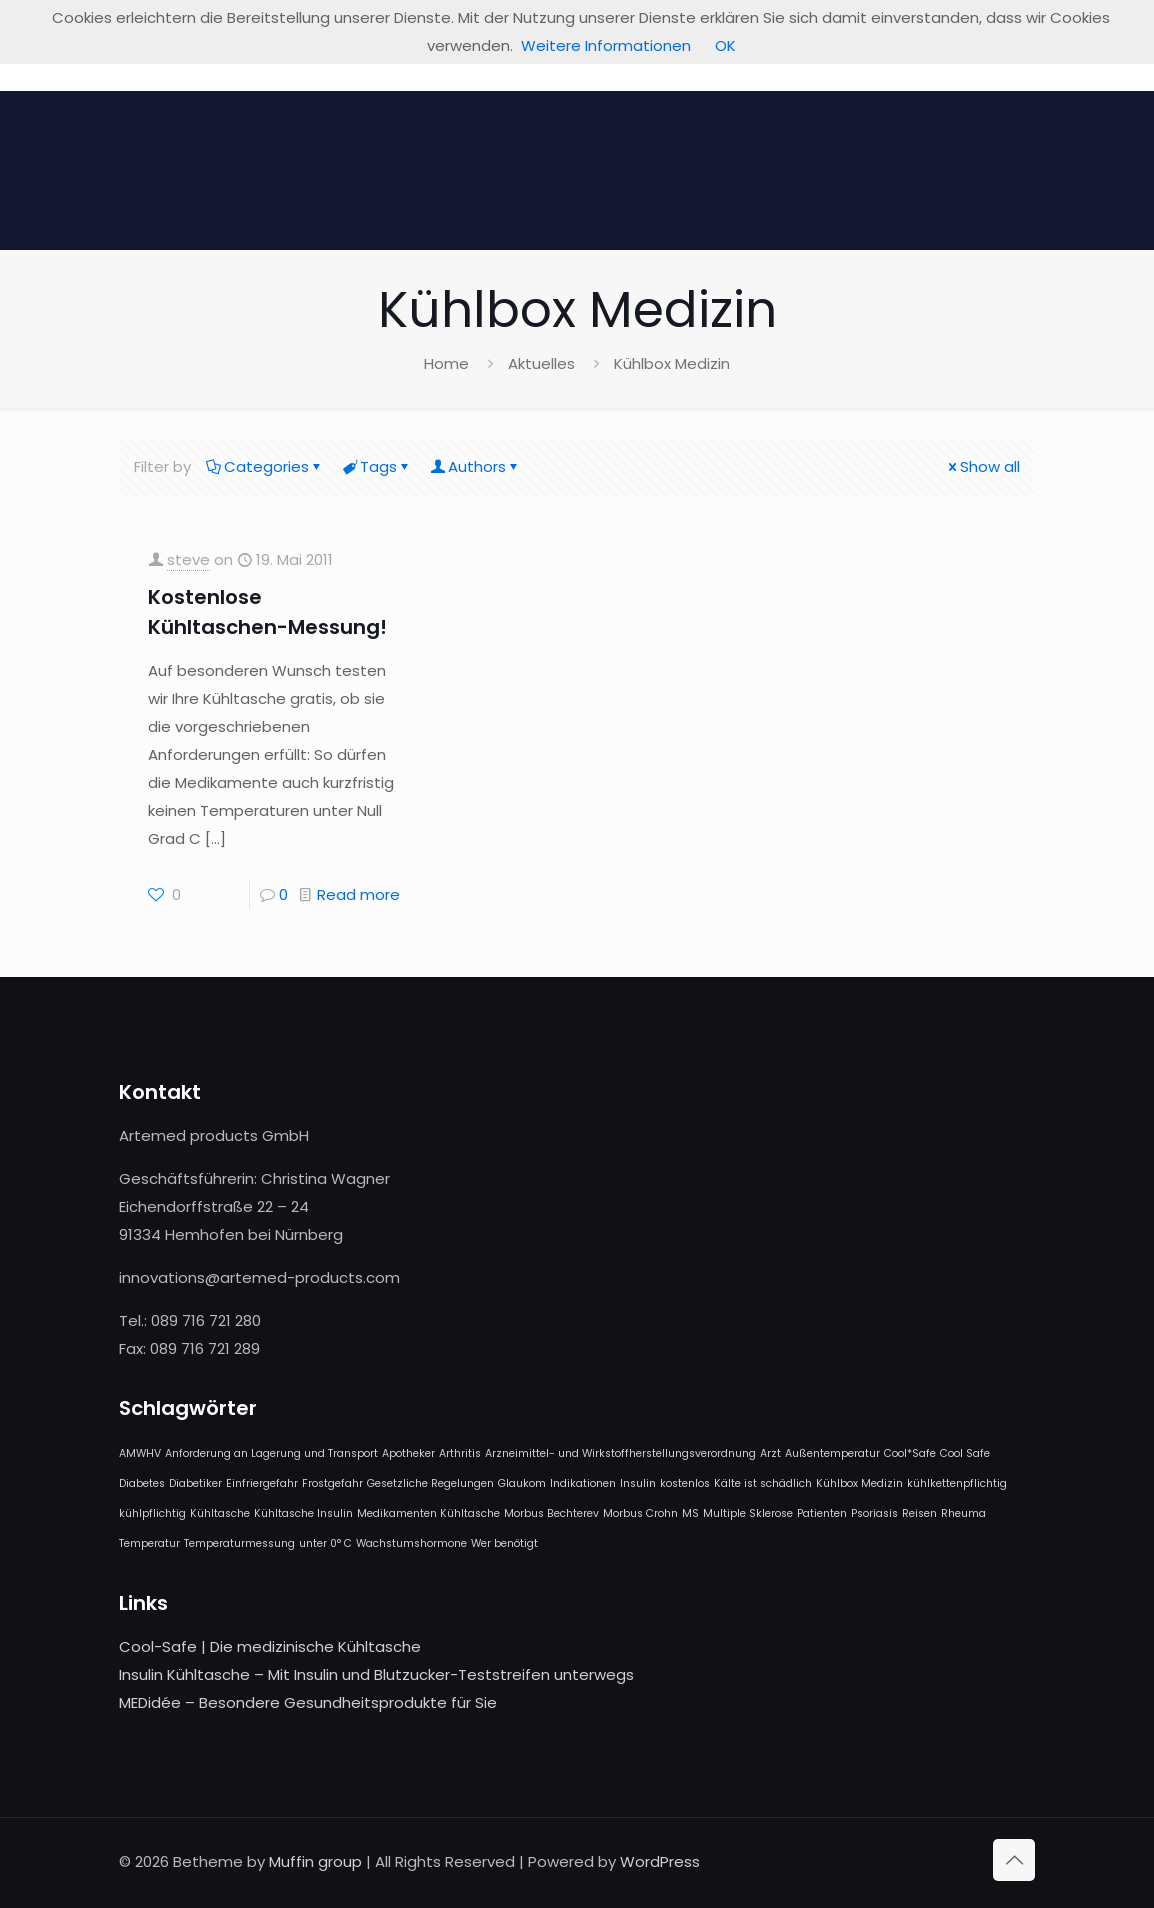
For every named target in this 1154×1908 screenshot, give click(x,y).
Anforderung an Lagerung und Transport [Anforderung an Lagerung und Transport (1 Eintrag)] (271, 1453)
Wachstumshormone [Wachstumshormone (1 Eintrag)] (411, 1543)
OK (725, 45)
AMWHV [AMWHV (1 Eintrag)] (140, 1453)
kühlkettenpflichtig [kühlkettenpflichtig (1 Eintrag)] (957, 1483)
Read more (358, 894)
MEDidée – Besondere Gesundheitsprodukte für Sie (308, 1702)
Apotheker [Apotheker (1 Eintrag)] (408, 1453)
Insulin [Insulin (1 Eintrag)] (638, 1483)
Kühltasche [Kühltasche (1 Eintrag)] (220, 1513)
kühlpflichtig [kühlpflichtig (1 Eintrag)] (152, 1513)
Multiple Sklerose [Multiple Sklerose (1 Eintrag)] (748, 1513)
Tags (377, 466)
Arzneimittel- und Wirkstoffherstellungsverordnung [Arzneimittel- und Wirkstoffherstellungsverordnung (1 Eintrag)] (620, 1453)
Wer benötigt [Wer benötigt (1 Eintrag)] (504, 1543)
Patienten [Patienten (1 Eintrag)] (822, 1513)
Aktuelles (541, 363)
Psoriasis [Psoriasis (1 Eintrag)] (874, 1513)
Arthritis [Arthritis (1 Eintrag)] (460, 1453)
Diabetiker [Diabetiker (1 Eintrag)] (195, 1483)
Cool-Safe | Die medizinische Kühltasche (270, 1646)
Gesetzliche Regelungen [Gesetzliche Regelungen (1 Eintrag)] (430, 1483)
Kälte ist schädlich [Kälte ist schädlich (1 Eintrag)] (763, 1483)
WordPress (660, 1861)
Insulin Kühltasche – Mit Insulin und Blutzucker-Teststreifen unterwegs (376, 1674)
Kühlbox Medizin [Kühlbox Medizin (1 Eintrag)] (859, 1483)
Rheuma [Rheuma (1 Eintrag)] (963, 1513)
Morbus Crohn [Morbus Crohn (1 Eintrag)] (640, 1513)
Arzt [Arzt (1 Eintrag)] (770, 1453)
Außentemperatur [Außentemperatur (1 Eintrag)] (832, 1453)
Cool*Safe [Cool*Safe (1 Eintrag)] (910, 1453)
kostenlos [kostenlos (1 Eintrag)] (685, 1483)
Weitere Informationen (606, 45)
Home (446, 363)
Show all (982, 466)
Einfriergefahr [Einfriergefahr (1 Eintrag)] (262, 1483)
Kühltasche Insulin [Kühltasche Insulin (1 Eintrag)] (303, 1513)
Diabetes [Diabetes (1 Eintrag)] (142, 1483)
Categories (265, 466)
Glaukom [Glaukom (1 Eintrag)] (522, 1483)
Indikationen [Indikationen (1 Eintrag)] (583, 1483)
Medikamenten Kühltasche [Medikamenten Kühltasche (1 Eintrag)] (428, 1513)
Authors (475, 466)
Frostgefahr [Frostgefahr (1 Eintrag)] (332, 1483)
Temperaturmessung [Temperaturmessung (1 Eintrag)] (239, 1543)
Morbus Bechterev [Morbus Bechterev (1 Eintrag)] (551, 1513)
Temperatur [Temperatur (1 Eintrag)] (149, 1543)
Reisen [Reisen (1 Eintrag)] (919, 1513)
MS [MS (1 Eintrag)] (690, 1513)
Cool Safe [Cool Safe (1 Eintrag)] (965, 1453)
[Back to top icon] (1014, 1860)
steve (188, 559)
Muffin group (315, 1861)
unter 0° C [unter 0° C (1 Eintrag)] (325, 1543)
